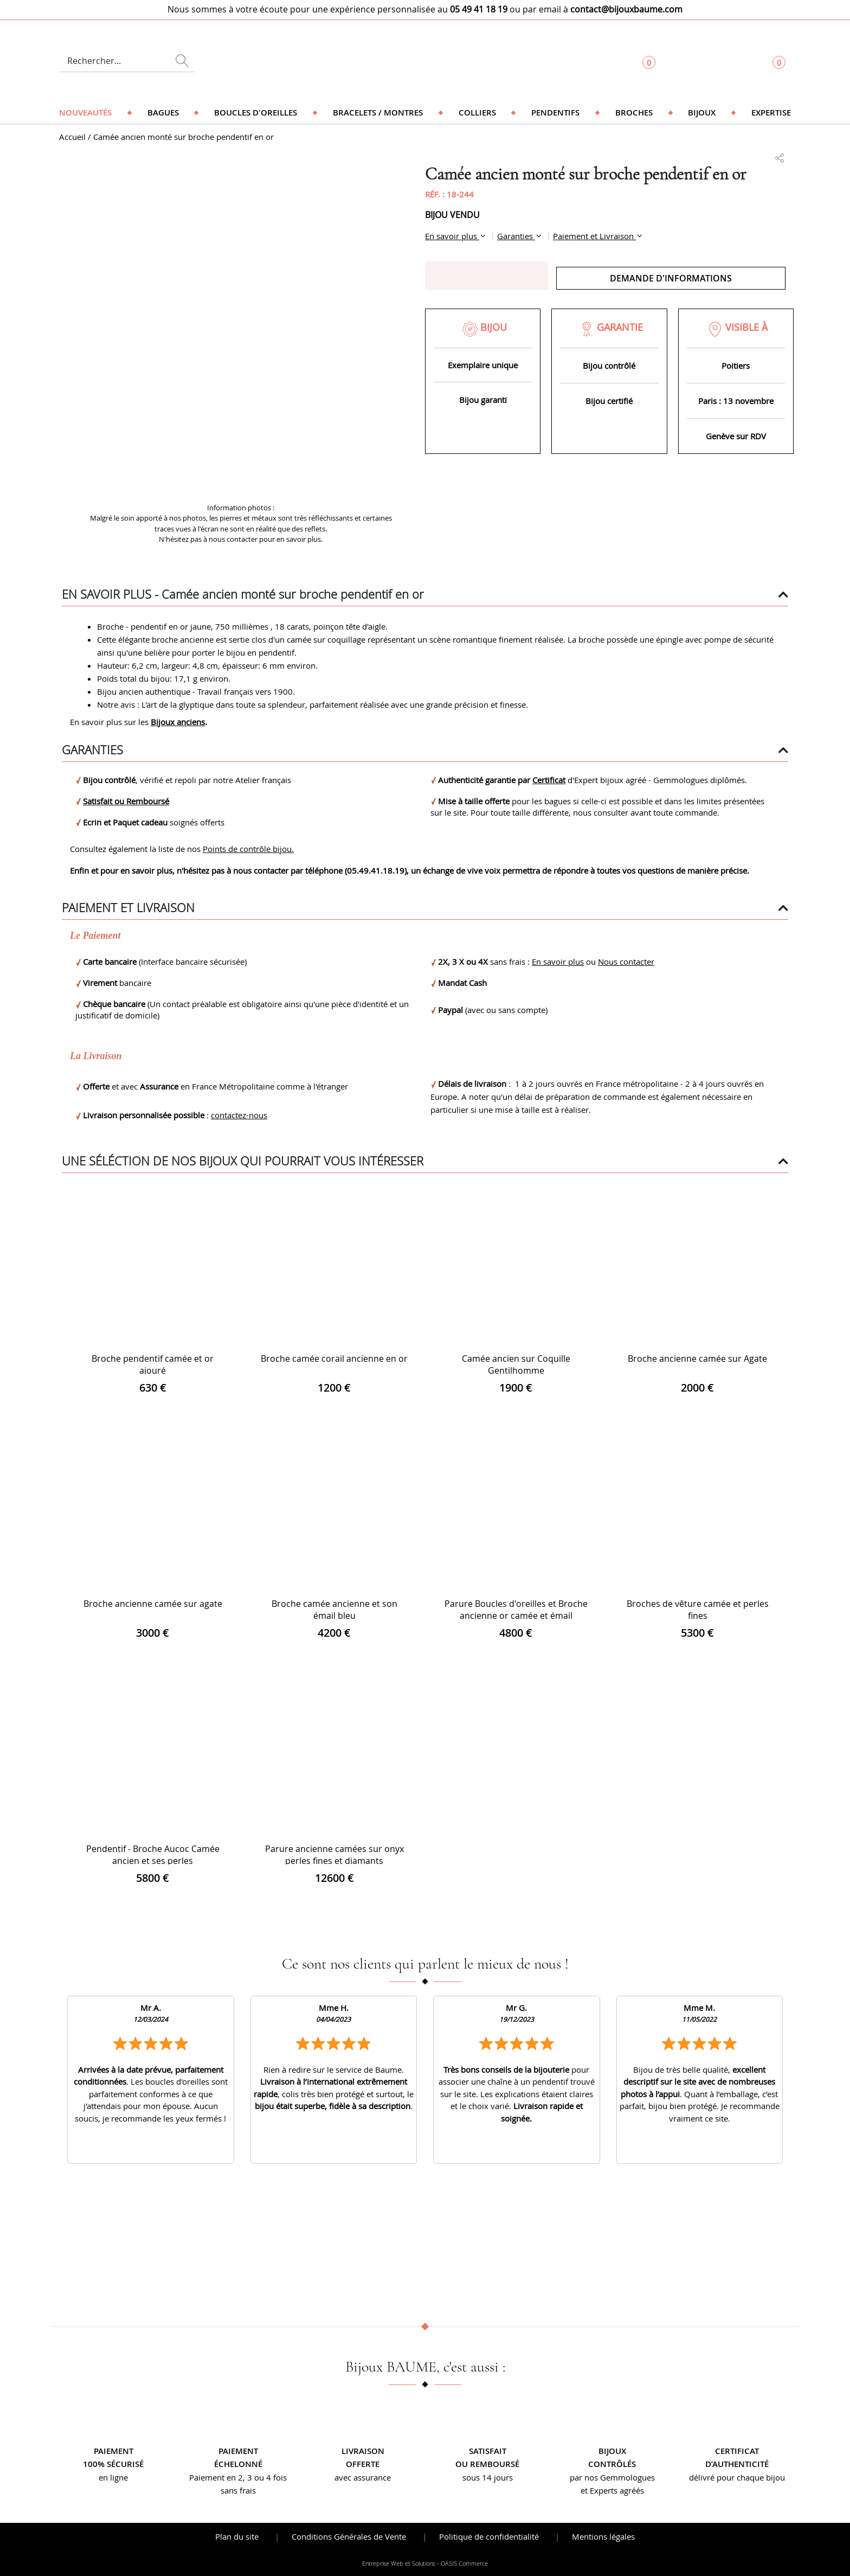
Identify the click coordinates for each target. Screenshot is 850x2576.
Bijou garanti (483, 399)
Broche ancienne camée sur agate (152, 1604)
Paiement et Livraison (594, 235)
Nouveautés (85, 112)
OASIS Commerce (464, 2563)
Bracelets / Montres (378, 112)
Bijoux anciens (178, 721)
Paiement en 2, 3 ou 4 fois (238, 2477)
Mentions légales (603, 2536)
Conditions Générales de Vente (349, 2536)
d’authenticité (737, 2464)
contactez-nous (239, 1115)
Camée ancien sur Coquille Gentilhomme (516, 1364)
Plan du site (237, 2536)
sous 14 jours (487, 2477)
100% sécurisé (113, 2464)
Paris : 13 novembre (736, 400)
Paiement (113, 2451)
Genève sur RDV (736, 436)
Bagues (163, 112)
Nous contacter (626, 961)
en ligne (113, 2477)
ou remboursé (487, 2464)
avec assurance (362, 2477)
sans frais (238, 2490)
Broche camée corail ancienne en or (334, 1358)
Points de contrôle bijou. (248, 848)
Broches (634, 112)
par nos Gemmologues (612, 2477)
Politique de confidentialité (489, 2536)
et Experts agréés (612, 2490)
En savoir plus (452, 235)
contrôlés (612, 2464)
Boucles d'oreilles (255, 112)
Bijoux (702, 112)
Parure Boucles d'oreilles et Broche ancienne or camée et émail (516, 1610)
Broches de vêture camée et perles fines (698, 1610)
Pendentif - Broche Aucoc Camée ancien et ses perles (153, 1855)
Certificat (548, 779)
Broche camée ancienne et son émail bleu (334, 1610)
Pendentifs (555, 112)
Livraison (363, 2451)
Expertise (771, 112)
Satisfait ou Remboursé (126, 801)
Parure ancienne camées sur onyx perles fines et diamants (334, 1855)
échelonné (238, 2464)
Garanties (516, 235)
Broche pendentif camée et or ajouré (153, 1364)
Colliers (477, 112)
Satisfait (487, 2451)
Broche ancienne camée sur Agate (697, 1358)
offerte (362, 2464)
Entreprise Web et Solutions (398, 2563)
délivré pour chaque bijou (737, 2477)
